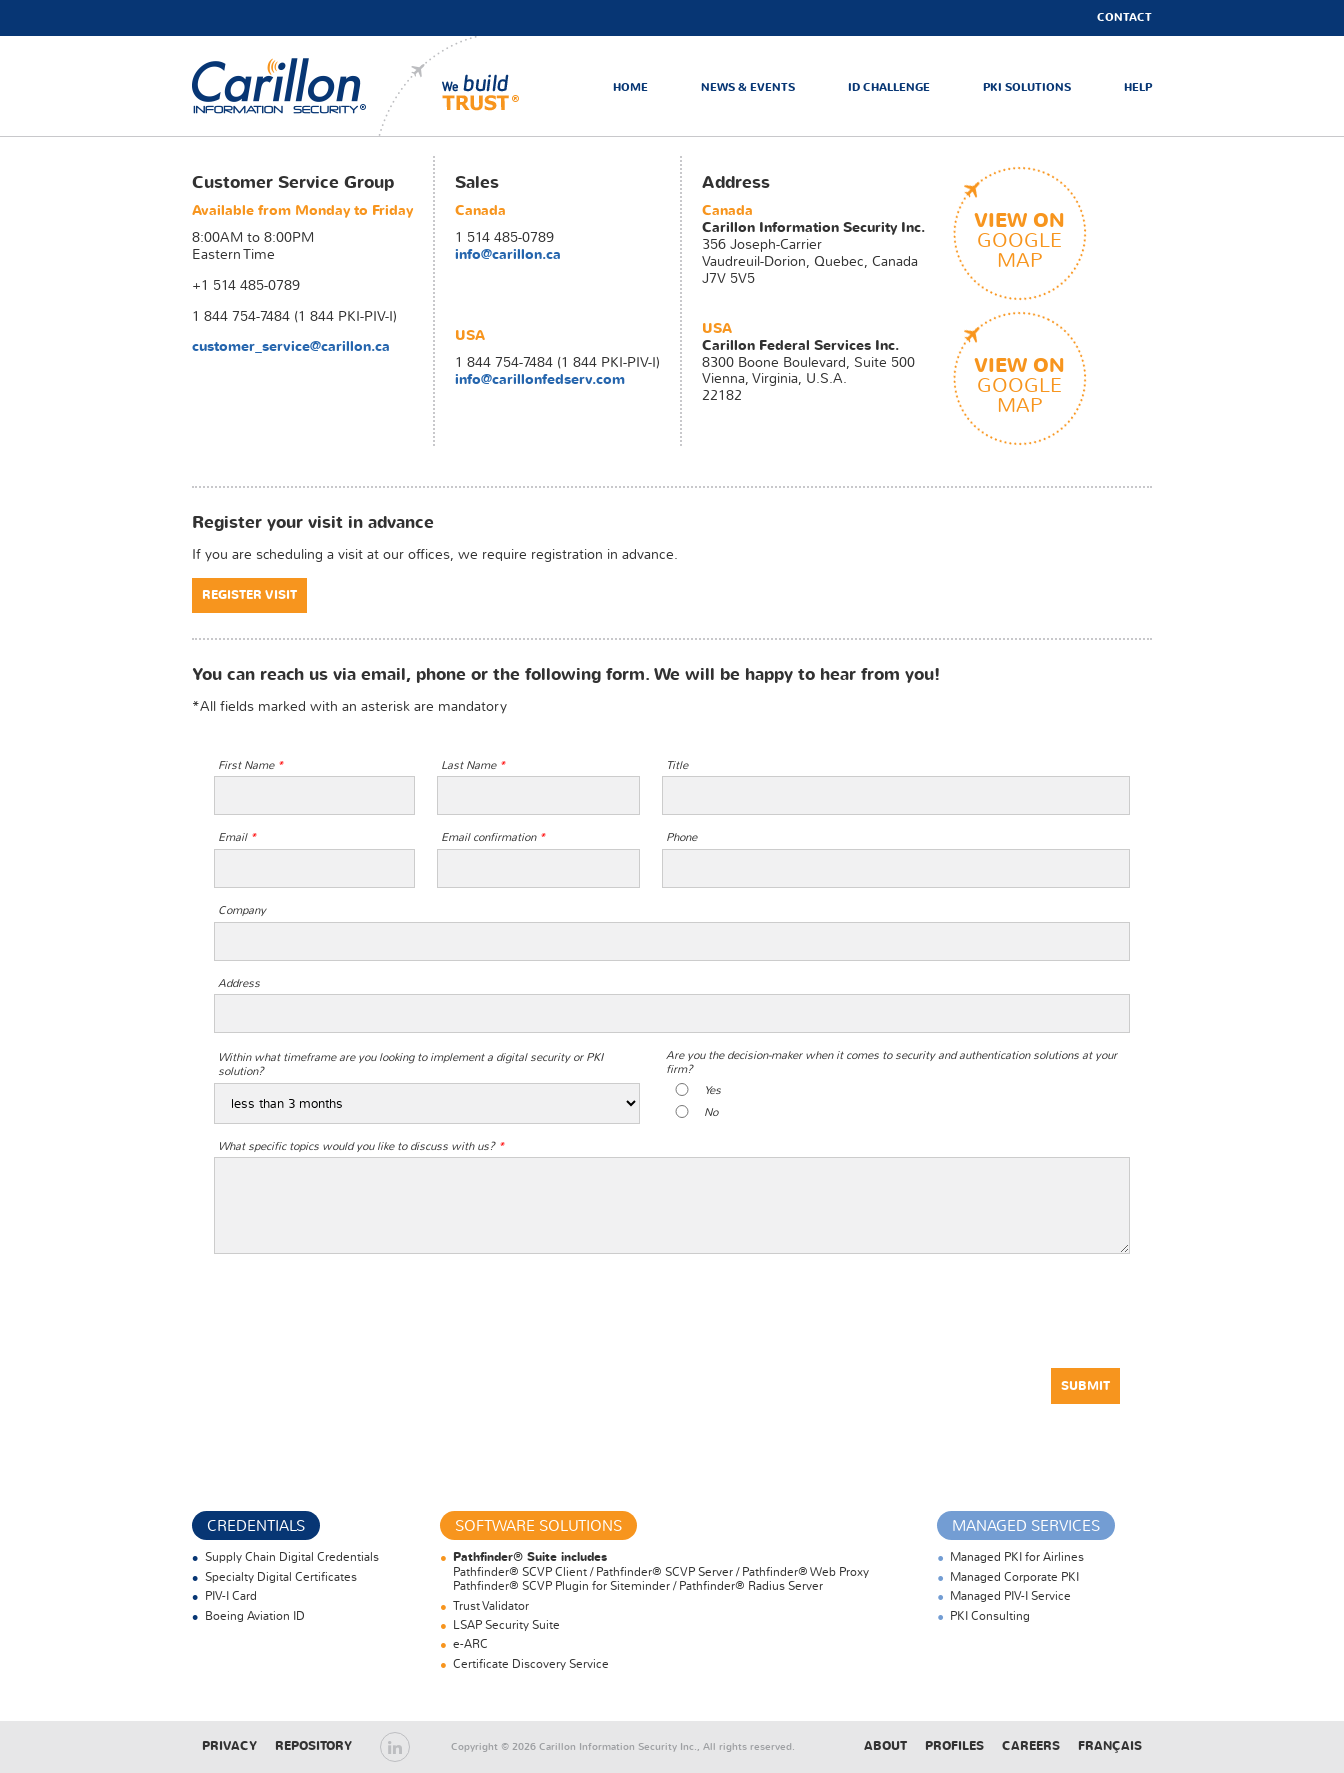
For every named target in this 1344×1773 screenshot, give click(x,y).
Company (242, 911)
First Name (250, 766)
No (711, 1113)
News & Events (748, 87)
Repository (313, 1746)
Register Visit (249, 595)
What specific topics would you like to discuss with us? (361, 1147)
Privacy (229, 1746)
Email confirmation (493, 838)
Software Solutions (538, 1526)
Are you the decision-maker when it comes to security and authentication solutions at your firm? (891, 1062)
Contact (1124, 17)
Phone (681, 838)
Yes (712, 1091)
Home (630, 87)
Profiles (954, 1746)
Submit (1085, 1386)
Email (237, 838)
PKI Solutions (1027, 87)
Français (1110, 1746)
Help (1138, 87)
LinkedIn (395, 1747)
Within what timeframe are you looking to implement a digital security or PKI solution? (410, 1064)
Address (239, 984)
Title (677, 766)
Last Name (473, 766)
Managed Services (1026, 1526)
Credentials (256, 1526)
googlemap (1019, 239)
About (885, 1746)
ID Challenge (889, 87)
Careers (1031, 1746)
